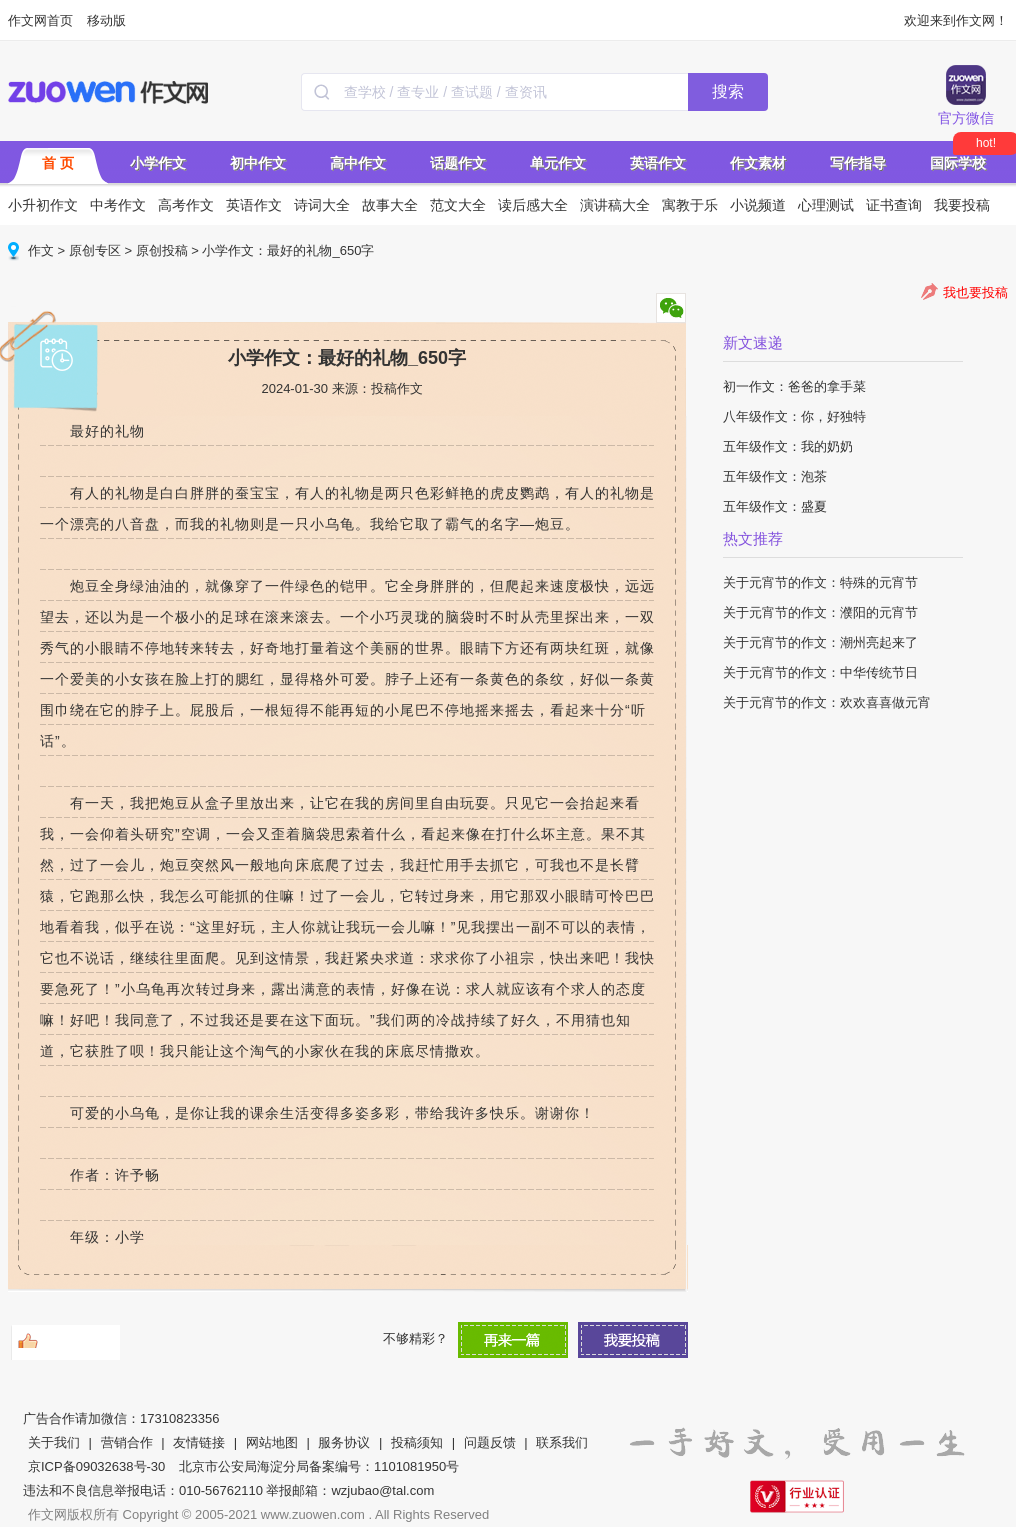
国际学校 (958, 163)
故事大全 (390, 205)
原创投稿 (162, 250)
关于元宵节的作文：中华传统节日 (820, 672)
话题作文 (458, 163)
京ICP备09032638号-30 (96, 1466)
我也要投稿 (975, 292)
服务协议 (344, 1442)
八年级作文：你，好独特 (794, 416)
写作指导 (858, 163)
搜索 (728, 91)
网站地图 (272, 1442)
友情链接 (199, 1442)
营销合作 (127, 1442)
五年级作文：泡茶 (775, 476)
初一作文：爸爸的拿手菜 (794, 386)
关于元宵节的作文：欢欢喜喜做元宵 (827, 702)
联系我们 (562, 1442)
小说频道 (758, 205)
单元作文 (558, 163)
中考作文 (118, 205)
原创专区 (95, 250)
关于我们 (54, 1442)
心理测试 (826, 205)
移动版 (106, 20)
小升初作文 (43, 205)
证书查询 (894, 205)
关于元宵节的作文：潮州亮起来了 (820, 642)
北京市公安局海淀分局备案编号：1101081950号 (319, 1466)
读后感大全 (533, 205)
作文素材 (758, 163)
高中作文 (358, 163)
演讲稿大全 (615, 205)
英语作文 (658, 163)
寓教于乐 (690, 205)
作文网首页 (40, 20)
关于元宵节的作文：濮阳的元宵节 (820, 612)
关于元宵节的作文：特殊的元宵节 (820, 582)
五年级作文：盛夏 (775, 506)
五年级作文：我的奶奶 (788, 446)
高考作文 (186, 205)
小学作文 (158, 163)
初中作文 (258, 163)
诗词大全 (322, 205)
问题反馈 (490, 1442)
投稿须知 (417, 1442)
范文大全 (458, 205)
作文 (41, 250)
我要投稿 (962, 205)
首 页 (58, 163)
